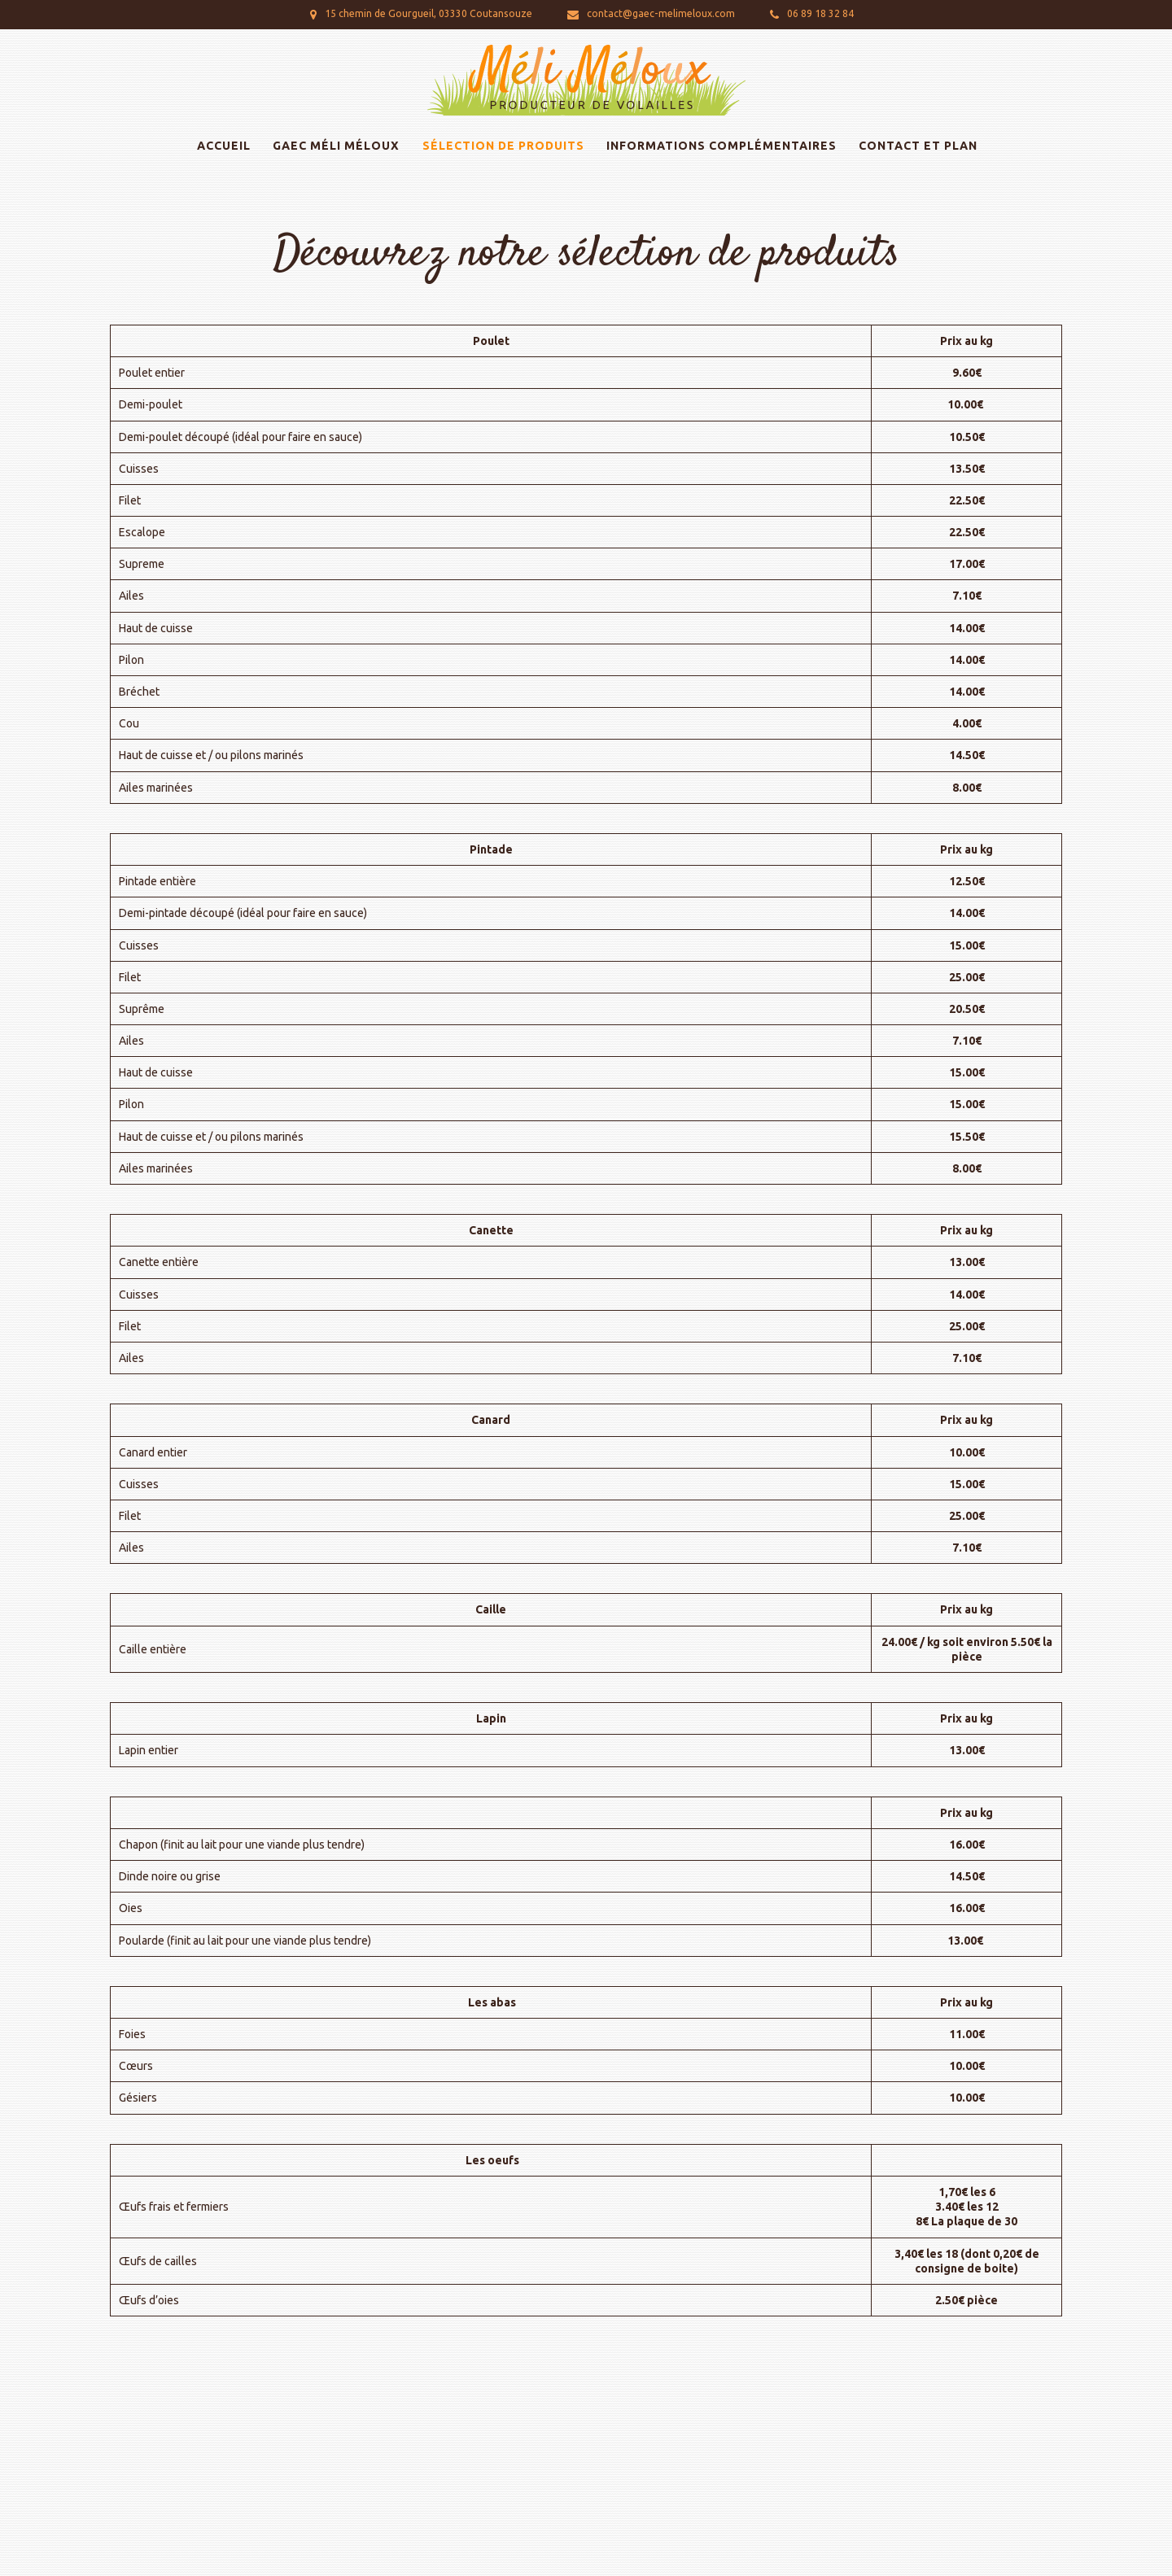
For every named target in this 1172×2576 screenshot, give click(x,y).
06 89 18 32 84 (820, 13)
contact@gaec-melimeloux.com (661, 13)
